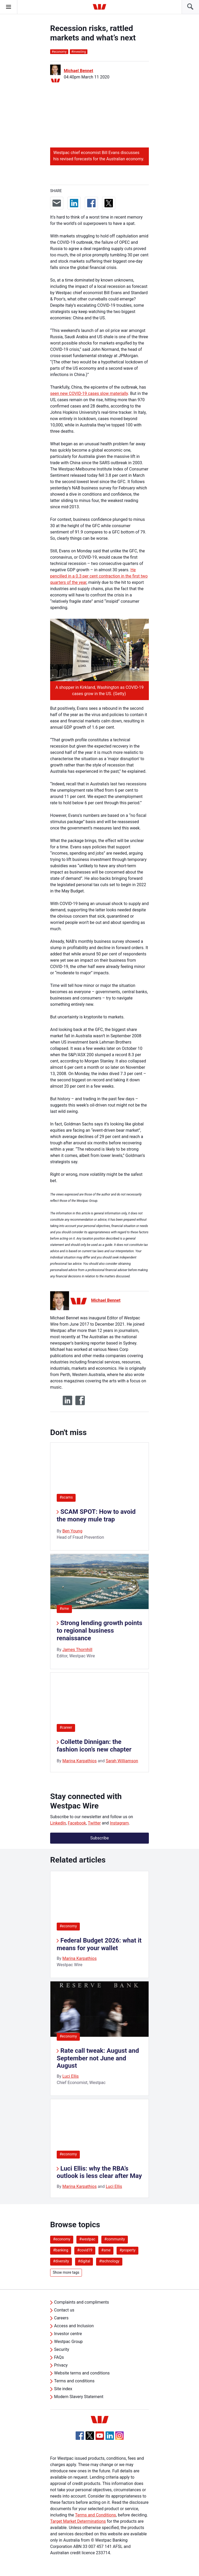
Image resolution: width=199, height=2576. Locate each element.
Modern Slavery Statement (78, 2396)
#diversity (61, 2261)
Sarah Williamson (122, 1760)
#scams (66, 1497)
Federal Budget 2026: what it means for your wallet (99, 1944)
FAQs (59, 2357)
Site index (63, 2388)
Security (61, 2349)
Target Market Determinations (78, 2521)
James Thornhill (77, 1649)
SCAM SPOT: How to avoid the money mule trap (96, 1515)
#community (114, 2239)
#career (66, 1727)
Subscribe (99, 1838)
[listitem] (99, 1924)
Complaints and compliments (81, 2302)
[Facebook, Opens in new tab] (79, 2435)
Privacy (61, 2365)
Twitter (94, 1823)
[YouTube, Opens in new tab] (99, 2435)
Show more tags (66, 2272)
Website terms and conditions (82, 2373)
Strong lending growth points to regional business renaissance (99, 1630)
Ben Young (72, 1530)
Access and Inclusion (74, 2325)
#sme (64, 1608)
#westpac (87, 2239)
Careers (61, 2317)
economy (59, 52)
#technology (109, 2261)
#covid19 (84, 2250)
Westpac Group (68, 2341)
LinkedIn (58, 1823)
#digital (84, 2261)
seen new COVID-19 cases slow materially (89, 393)
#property (127, 2250)
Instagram (119, 1823)
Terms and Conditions (95, 2514)
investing (78, 52)
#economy (68, 1926)
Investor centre (68, 2333)
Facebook (77, 1823)
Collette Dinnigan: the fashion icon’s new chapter (94, 1745)
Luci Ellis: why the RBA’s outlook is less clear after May (99, 2172)
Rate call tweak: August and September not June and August (98, 2058)
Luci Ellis (70, 2076)
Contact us (64, 2310)
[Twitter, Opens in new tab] (89, 2435)
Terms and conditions (74, 2380)
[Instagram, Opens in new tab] (119, 2438)
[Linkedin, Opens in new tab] (109, 2435)
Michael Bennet (78, 70)
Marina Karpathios (79, 1760)
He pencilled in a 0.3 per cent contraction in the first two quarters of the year (99, 576)
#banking (60, 2250)
